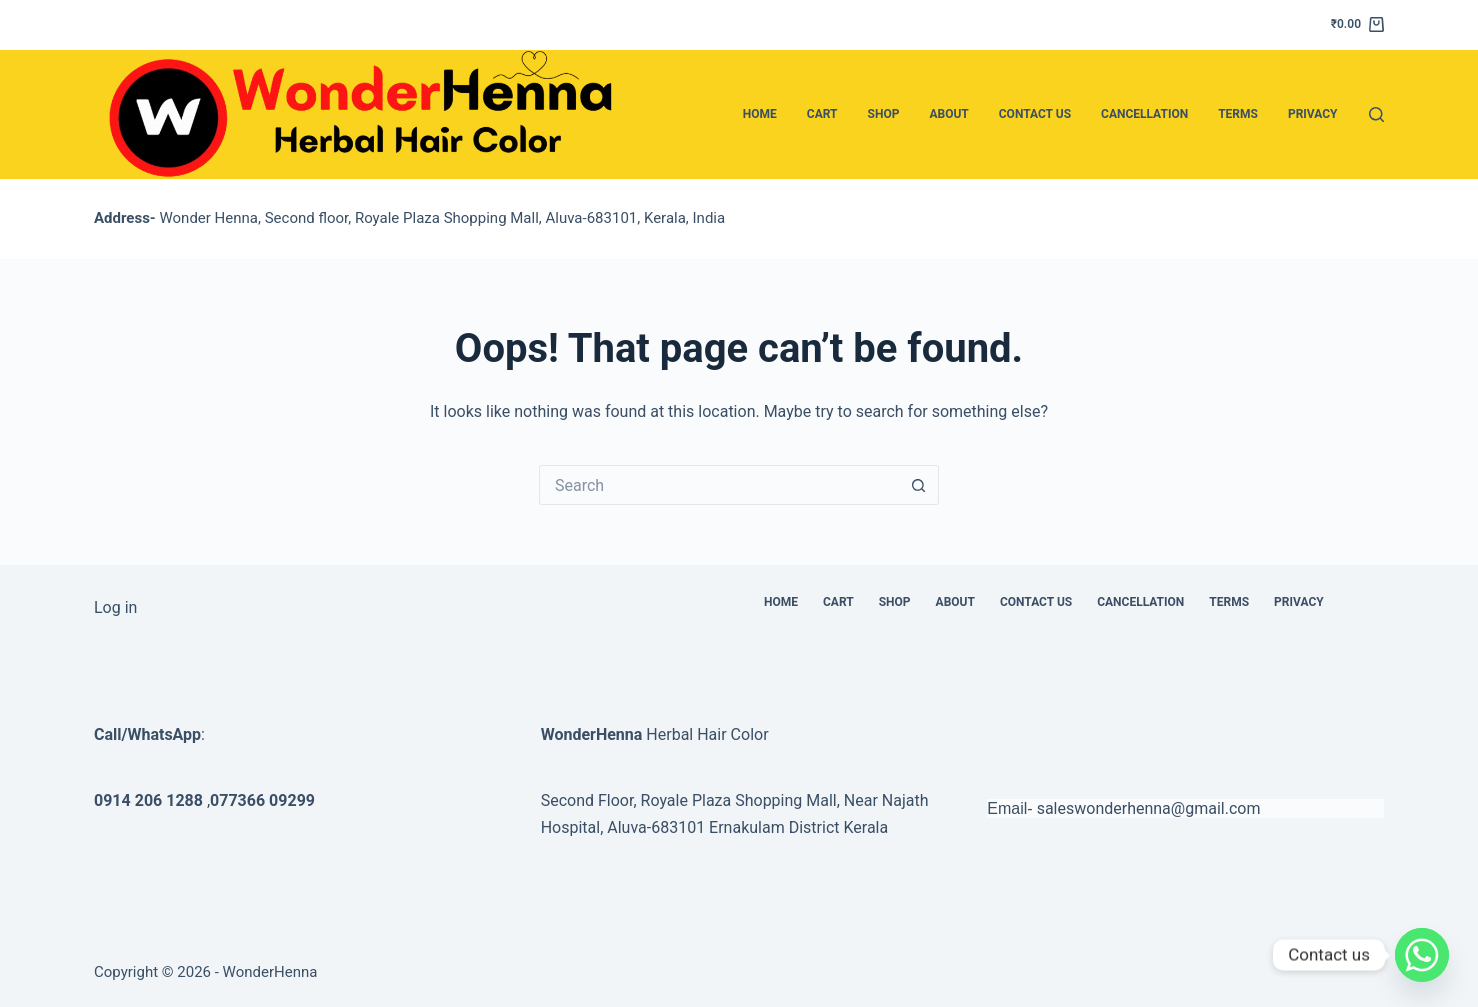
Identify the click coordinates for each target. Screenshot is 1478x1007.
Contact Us (1035, 114)
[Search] (1376, 114)
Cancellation (1144, 114)
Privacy (1313, 114)
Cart (822, 114)
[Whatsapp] (1422, 955)
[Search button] (919, 485)
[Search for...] (719, 485)
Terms (1238, 114)
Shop (884, 114)
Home (760, 114)
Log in (115, 607)
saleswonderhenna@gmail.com (1149, 808)
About (948, 114)
